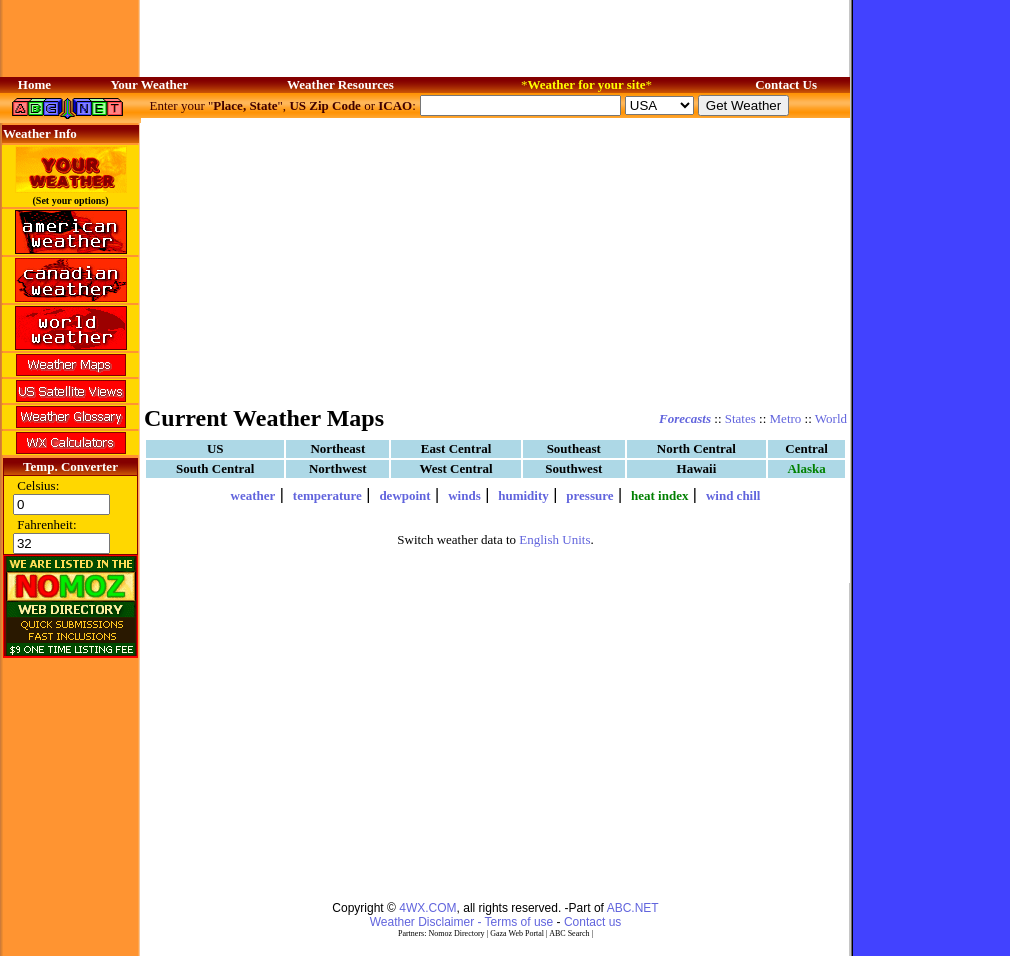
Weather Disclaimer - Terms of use (462, 922)
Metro (786, 418)
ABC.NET (633, 908)
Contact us (592, 922)
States (740, 418)
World (831, 418)
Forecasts (685, 418)
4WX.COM (427, 908)
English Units (554, 539)
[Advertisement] (496, 260)
